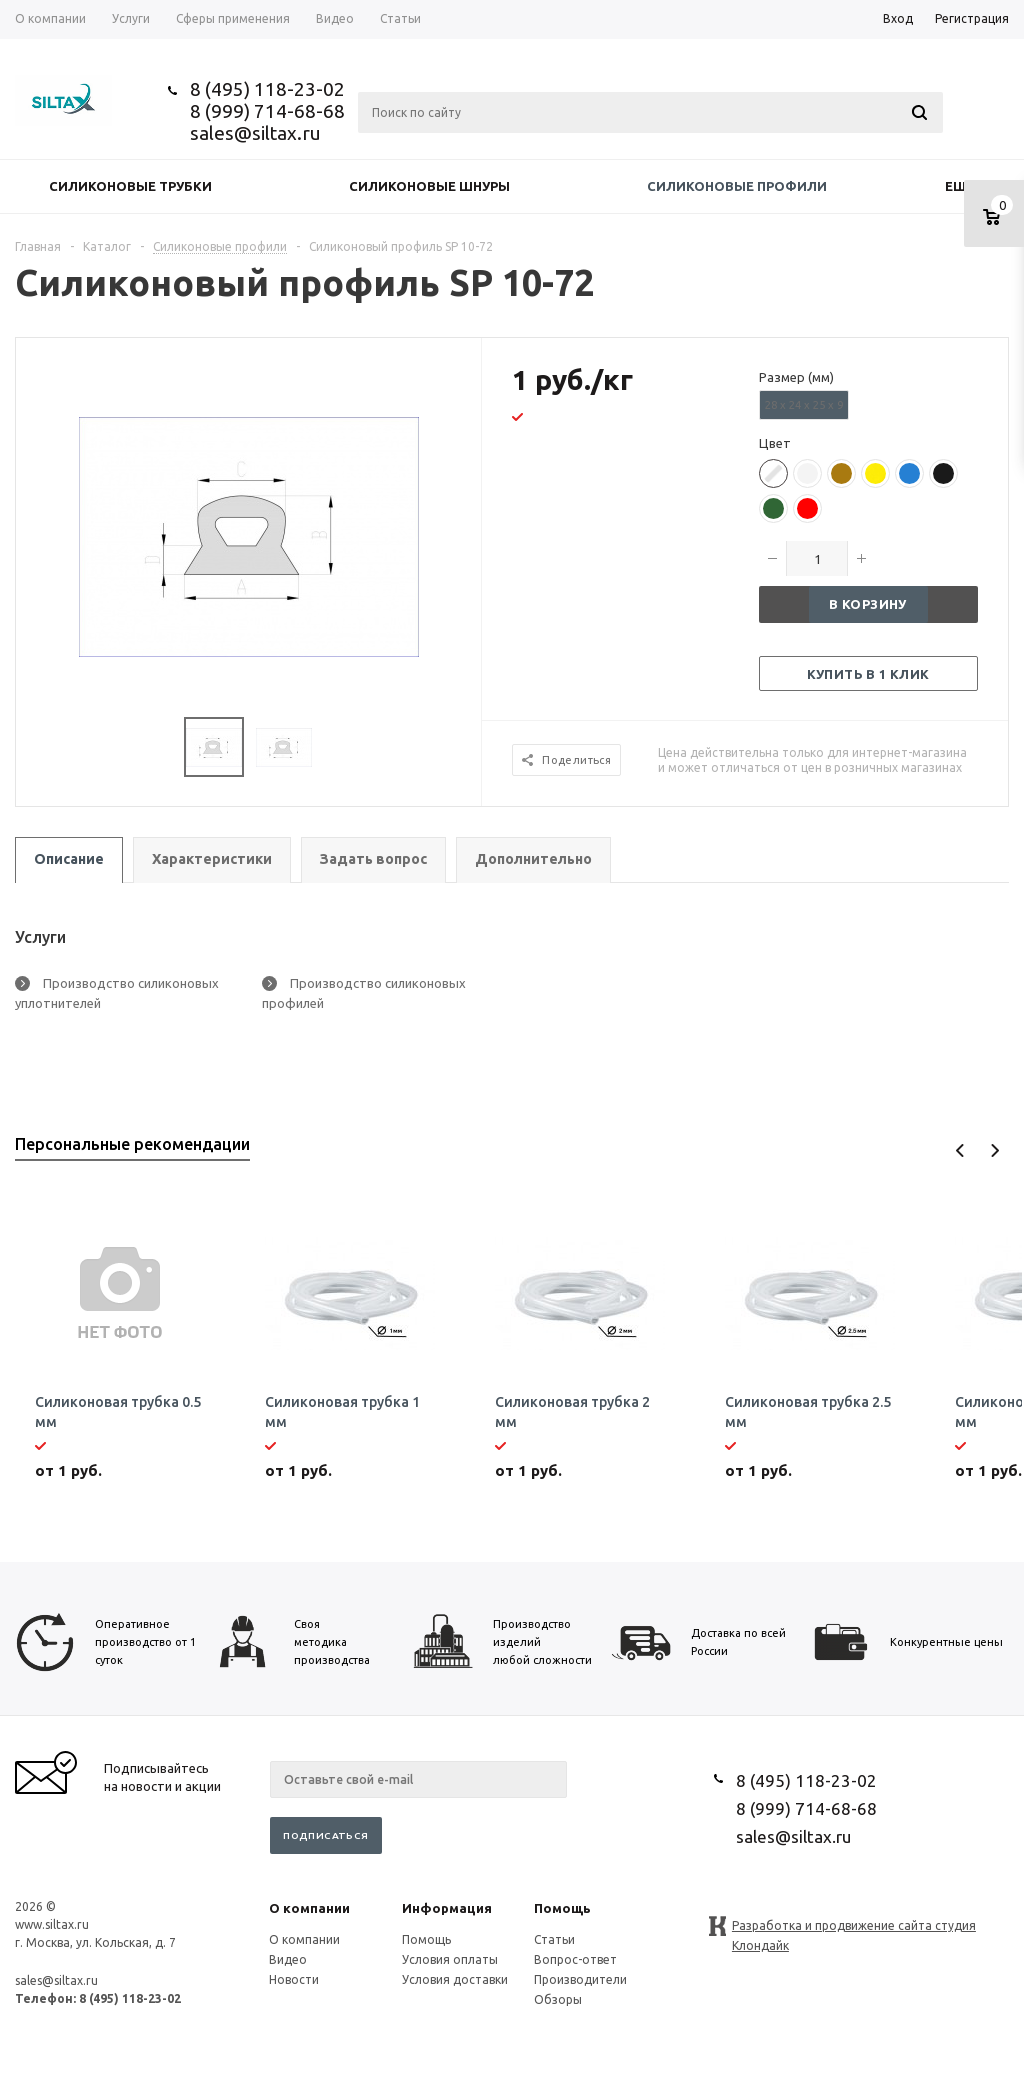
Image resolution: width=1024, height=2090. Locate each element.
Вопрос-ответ (575, 1959)
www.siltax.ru (52, 1924)
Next (994, 1150)
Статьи (554, 1939)
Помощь (562, 1908)
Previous (960, 1150)
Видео (288, 1959)
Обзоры (558, 1999)
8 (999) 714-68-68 (267, 111)
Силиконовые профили (737, 186)
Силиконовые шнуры (429, 186)
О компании (309, 1908)
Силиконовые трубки (130, 186)
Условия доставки (455, 1979)
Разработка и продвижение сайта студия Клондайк (854, 1927)
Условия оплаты (450, 1959)
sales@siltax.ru (255, 133)
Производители (580, 1979)
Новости (294, 1979)
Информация (447, 1908)
